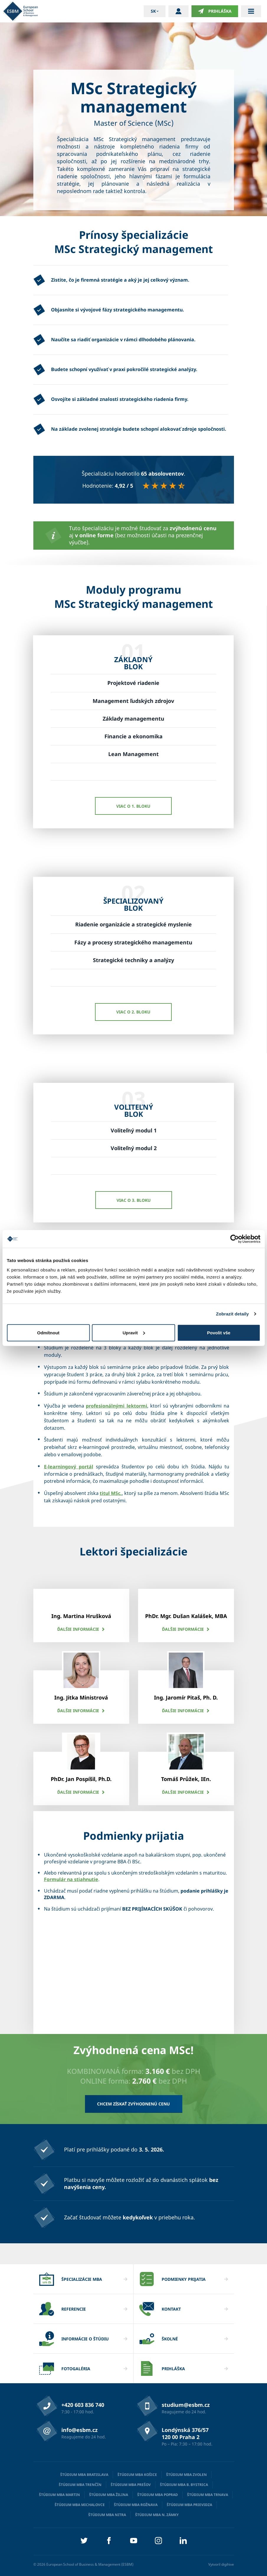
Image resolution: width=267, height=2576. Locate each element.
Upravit (133, 1332)
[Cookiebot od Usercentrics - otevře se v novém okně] (234, 1239)
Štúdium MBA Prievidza (189, 2504)
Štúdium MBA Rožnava (136, 2504)
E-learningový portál (68, 1466)
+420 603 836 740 (82, 2404)
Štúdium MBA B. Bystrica (184, 2484)
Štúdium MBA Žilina (108, 2494)
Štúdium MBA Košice (137, 2474)
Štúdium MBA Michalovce (80, 2504)
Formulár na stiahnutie (71, 1879)
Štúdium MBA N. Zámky (157, 2514)
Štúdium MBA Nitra (107, 2514)
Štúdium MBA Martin (59, 2494)
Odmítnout (48, 1332)
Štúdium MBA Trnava (207, 2494)
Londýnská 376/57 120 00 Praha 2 (185, 2433)
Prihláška (215, 11)
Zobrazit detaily (232, 1313)
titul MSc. (111, 1493)
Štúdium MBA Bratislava (84, 2474)
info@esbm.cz (79, 2429)
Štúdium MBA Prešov (131, 2484)
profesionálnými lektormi (116, 1406)
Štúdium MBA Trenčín (80, 2484)
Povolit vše (218, 1332)
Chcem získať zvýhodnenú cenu (133, 2104)
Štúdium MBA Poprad (157, 2494)
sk (153, 11)
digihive (227, 2564)
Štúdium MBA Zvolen (186, 2474)
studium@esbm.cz (186, 2404)
